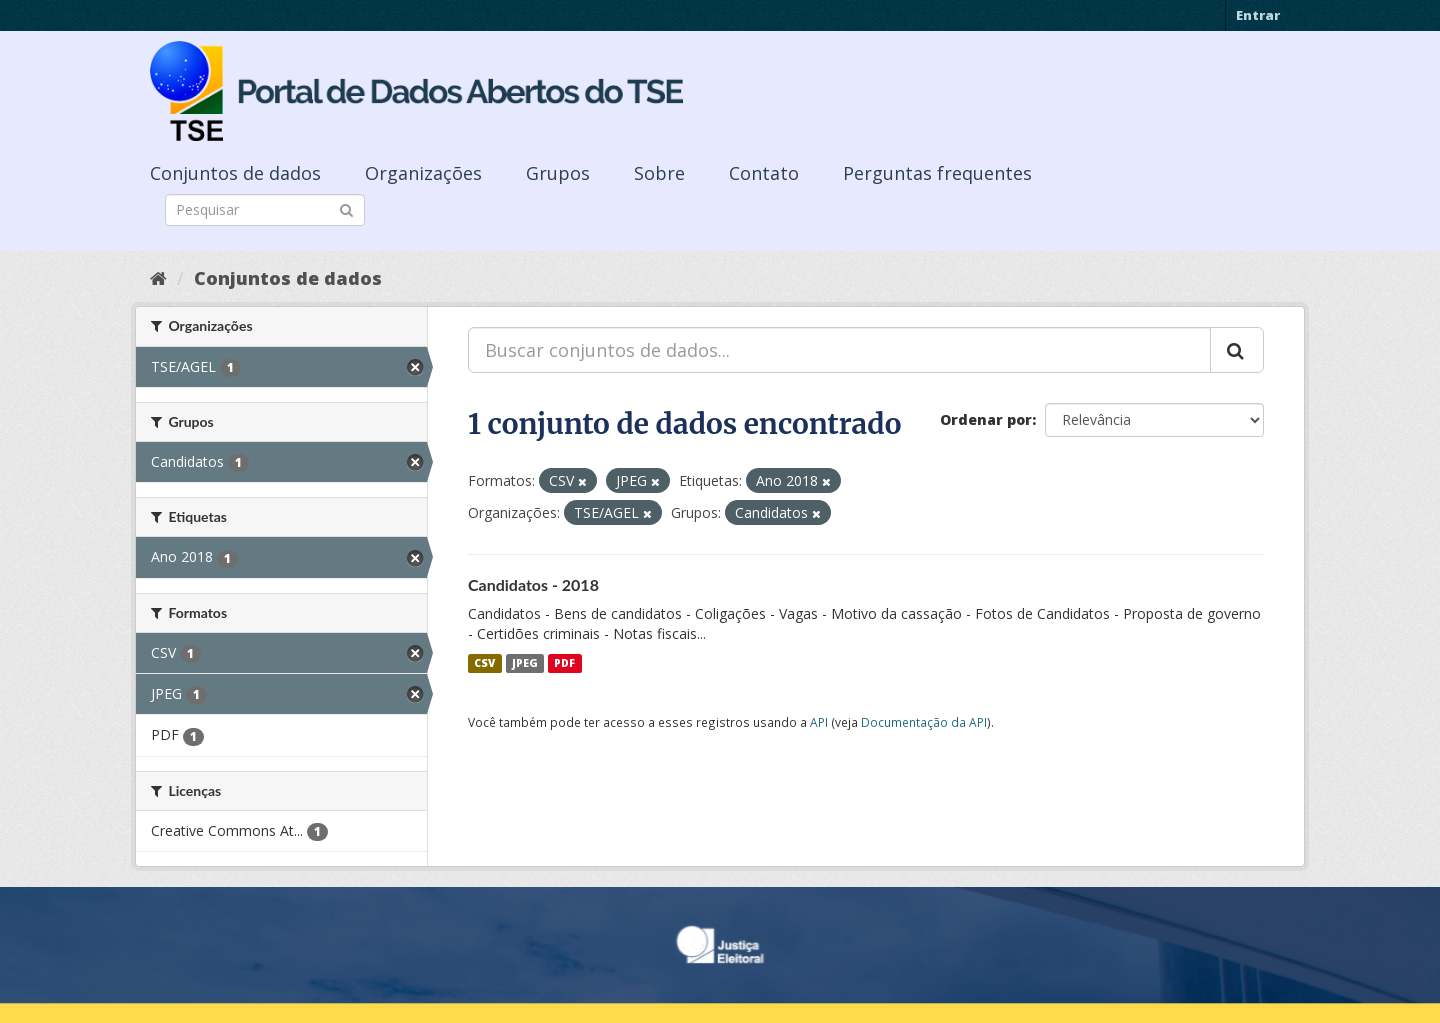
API (819, 722)
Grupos (558, 173)
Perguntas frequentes (937, 173)
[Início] (158, 278)
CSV (484, 663)
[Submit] (346, 208)
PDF (564, 663)
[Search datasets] (265, 210)
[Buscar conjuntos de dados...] (839, 350)
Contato (764, 173)
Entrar (1258, 15)
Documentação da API (924, 722)
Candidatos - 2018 (533, 584)
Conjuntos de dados (235, 173)
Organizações (423, 173)
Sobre (659, 173)
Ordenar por (986, 419)
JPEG (525, 663)
